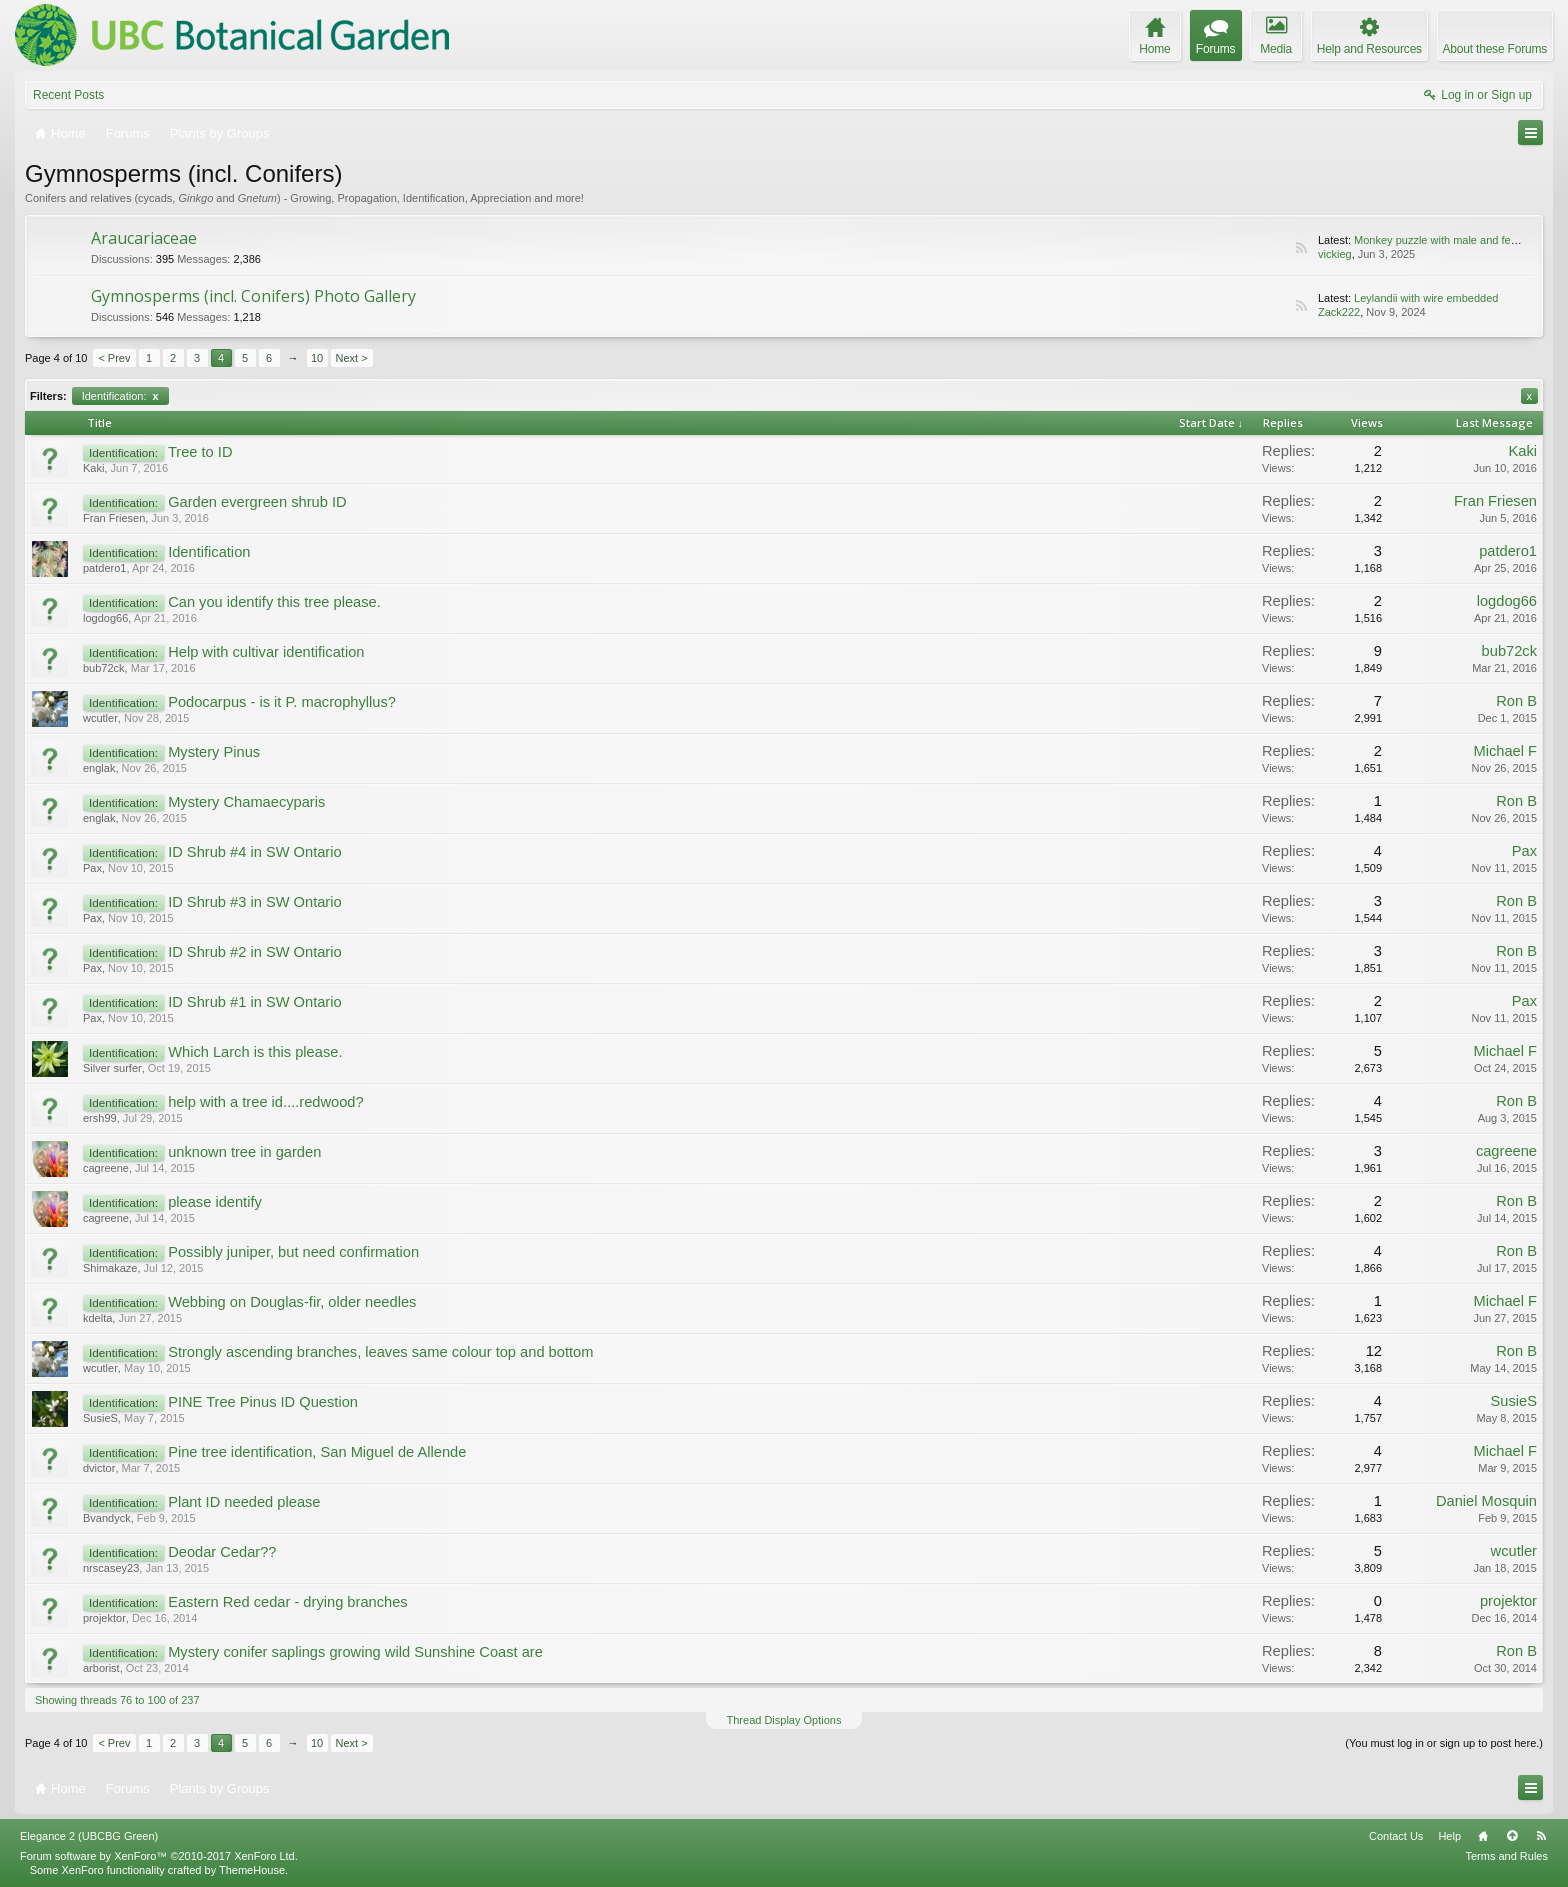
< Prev (114, 358)
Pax (92, 868)
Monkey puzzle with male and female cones (1460, 240)
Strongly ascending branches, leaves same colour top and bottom (380, 1352)
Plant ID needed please (244, 1502)
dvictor (99, 1468)
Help (1449, 1836)
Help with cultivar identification (266, 652)
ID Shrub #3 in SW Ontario (255, 902)
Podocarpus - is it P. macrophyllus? (282, 702)
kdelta (97, 1318)
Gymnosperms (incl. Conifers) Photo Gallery (253, 296)
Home (1483, 1836)
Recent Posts (68, 95)
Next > (352, 358)
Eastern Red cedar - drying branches (288, 1602)
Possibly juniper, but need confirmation (293, 1252)
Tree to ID (200, 452)
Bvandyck (107, 1518)
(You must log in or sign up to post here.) (1444, 1743)
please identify (215, 1202)
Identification (209, 552)
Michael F (1505, 751)
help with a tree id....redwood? (266, 1102)
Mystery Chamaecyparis (246, 802)
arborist (101, 1668)
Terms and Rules (1506, 1856)
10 (317, 358)
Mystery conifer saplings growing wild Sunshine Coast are (355, 1652)
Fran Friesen (114, 518)
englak (99, 768)
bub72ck (104, 668)
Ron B (1516, 701)
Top (1512, 1836)
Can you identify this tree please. (274, 602)
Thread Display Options (784, 1720)
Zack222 (1339, 312)
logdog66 (105, 618)
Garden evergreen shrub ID (257, 502)
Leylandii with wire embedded (1426, 298)
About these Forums (1495, 49)
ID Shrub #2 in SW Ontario (255, 952)
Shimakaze (110, 1268)
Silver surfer (112, 1068)
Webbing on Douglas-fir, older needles (292, 1302)
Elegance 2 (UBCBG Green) (89, 1836)
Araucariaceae (144, 238)
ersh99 (100, 1118)
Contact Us (1396, 1836)
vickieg (1335, 254)
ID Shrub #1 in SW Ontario (255, 1002)
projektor (104, 1618)
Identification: (120, 396)
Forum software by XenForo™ (159, 1856)
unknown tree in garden (244, 1152)
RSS (1301, 248)
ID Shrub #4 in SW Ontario (255, 852)
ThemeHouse (252, 1870)
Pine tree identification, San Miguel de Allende (317, 1452)
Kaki (93, 468)
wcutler (100, 718)
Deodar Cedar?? (222, 1552)
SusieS (100, 1418)
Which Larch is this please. (255, 1052)
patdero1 (104, 568)
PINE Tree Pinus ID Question (263, 1402)
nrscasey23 (111, 1568)
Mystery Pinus (214, 752)
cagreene (106, 1168)
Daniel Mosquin (1486, 1501)
